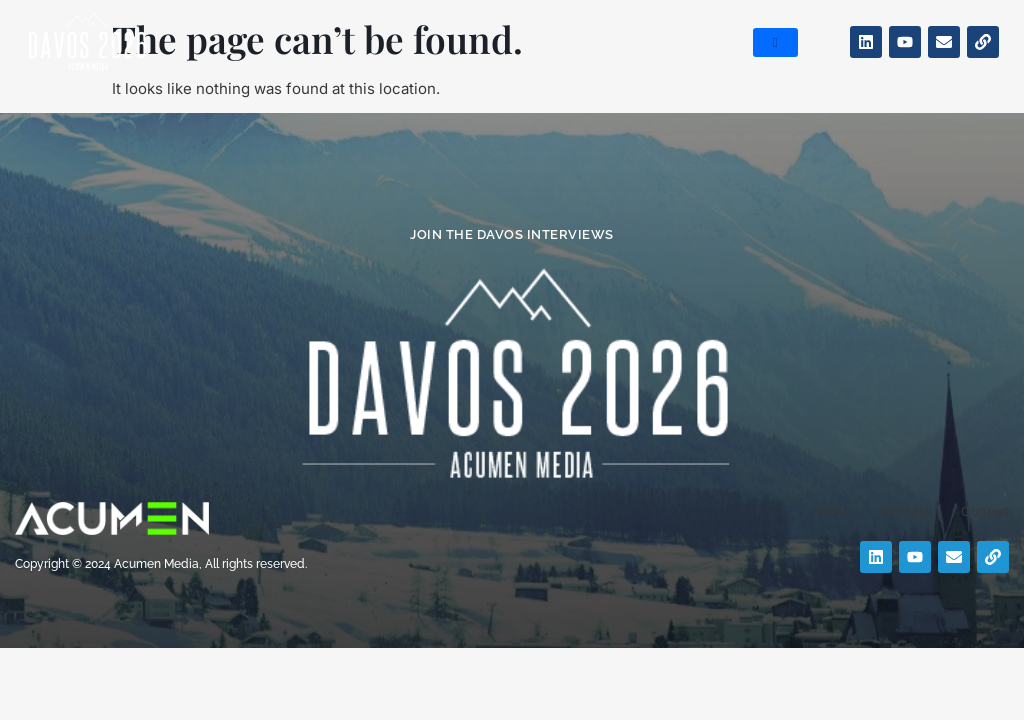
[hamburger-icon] (775, 42)
